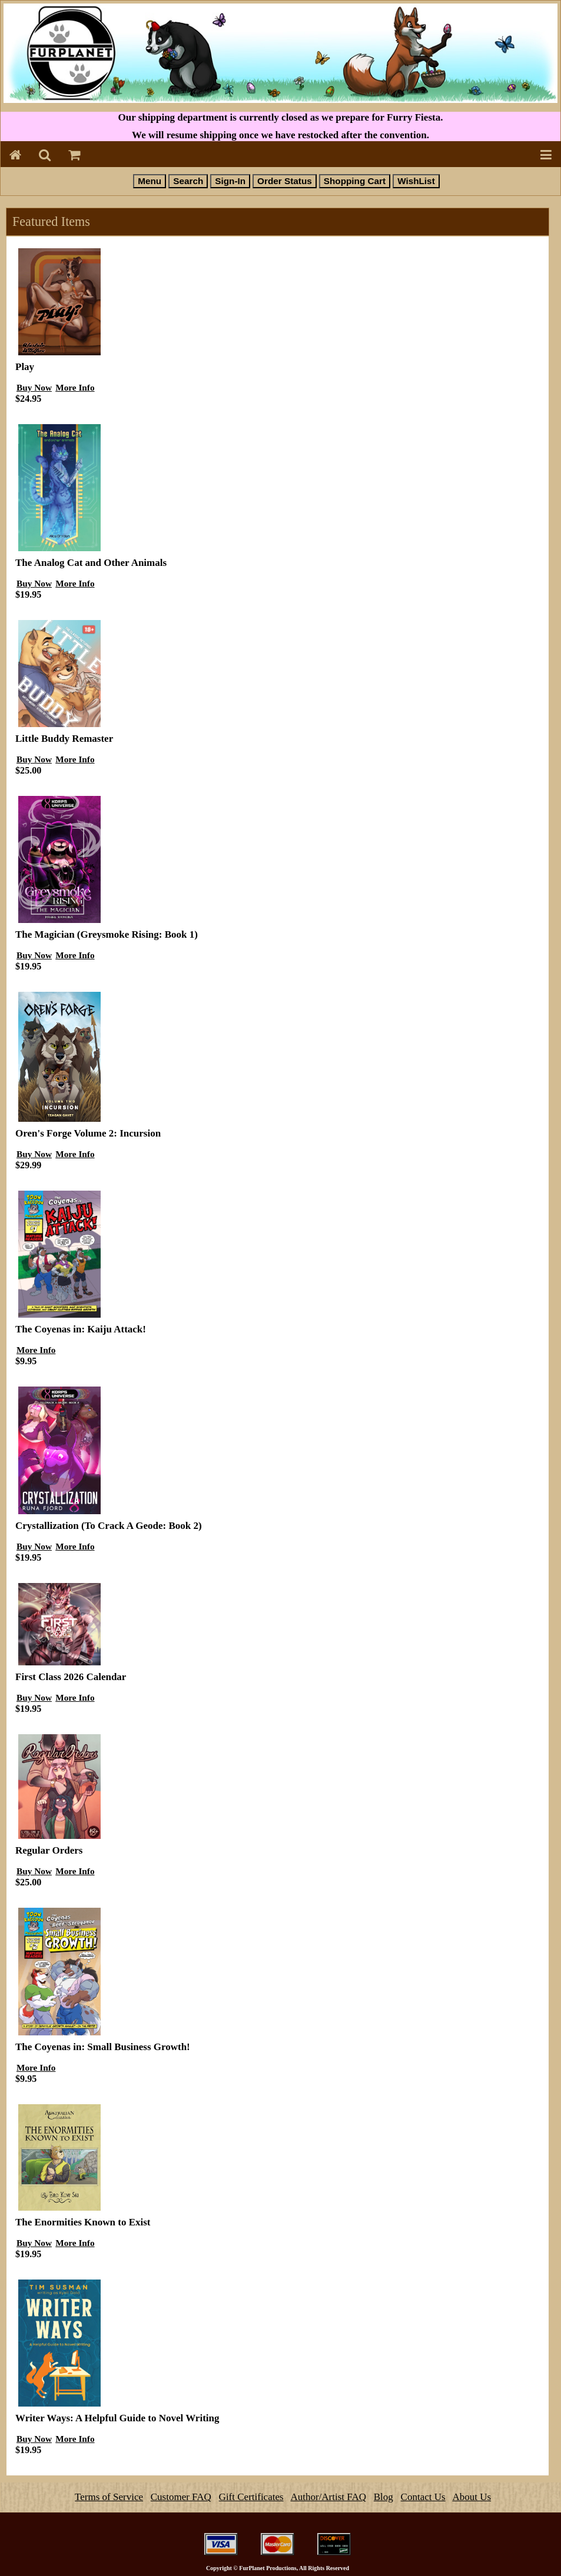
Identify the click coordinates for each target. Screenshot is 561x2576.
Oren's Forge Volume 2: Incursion (88, 1133)
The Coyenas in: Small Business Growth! (102, 2046)
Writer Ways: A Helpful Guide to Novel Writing (117, 2418)
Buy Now (34, 387)
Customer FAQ (181, 2496)
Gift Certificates (251, 2496)
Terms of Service (109, 2496)
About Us (471, 2496)
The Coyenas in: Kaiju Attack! (80, 1329)
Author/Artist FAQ (328, 2496)
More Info (74, 387)
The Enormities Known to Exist (83, 2222)
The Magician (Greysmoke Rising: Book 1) (106, 934)
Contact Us (423, 2496)
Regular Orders (48, 1850)
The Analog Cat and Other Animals (91, 562)
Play (24, 366)
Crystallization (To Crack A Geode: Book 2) (108, 1525)
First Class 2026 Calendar (70, 1676)
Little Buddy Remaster (64, 738)
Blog (383, 2496)
